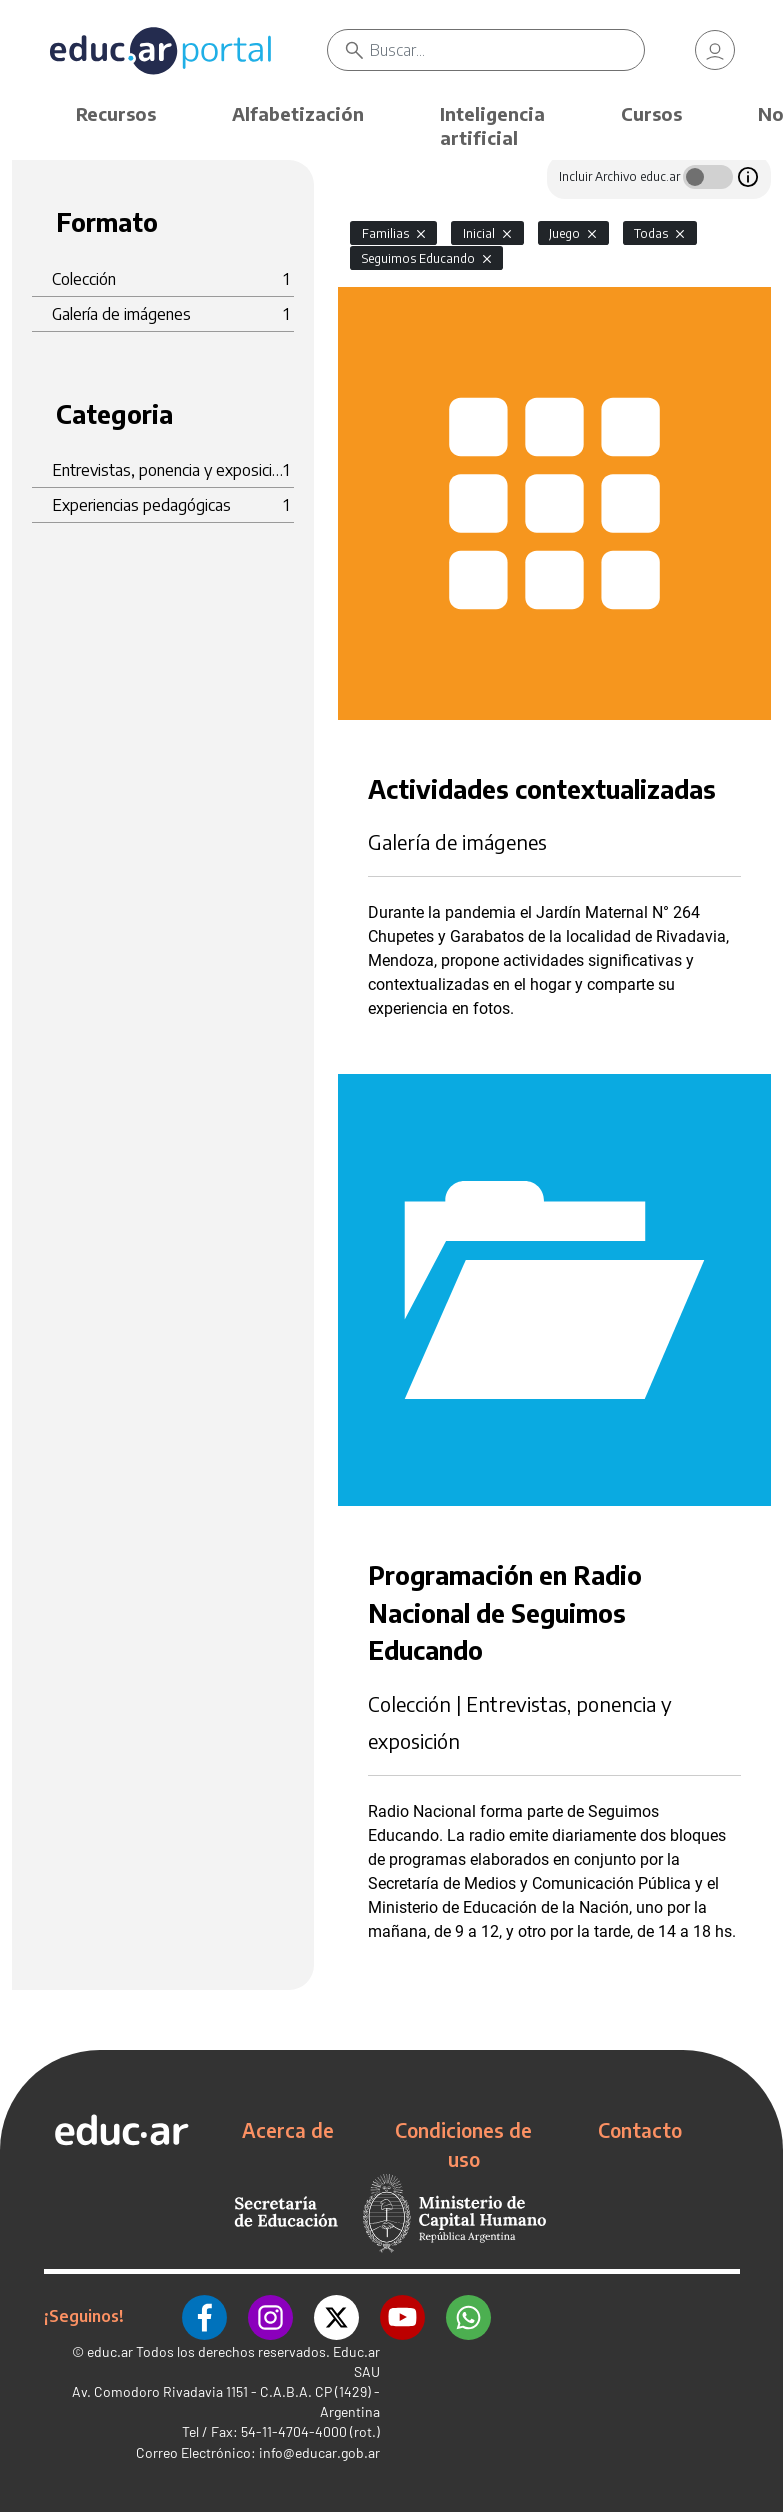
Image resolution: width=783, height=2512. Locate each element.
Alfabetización (298, 113)
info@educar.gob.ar (319, 2451)
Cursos (651, 113)
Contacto (640, 2130)
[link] (715, 50)
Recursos (116, 113)
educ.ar (110, 2350)
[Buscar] (507, 50)
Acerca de (288, 2130)
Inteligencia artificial (492, 125)
